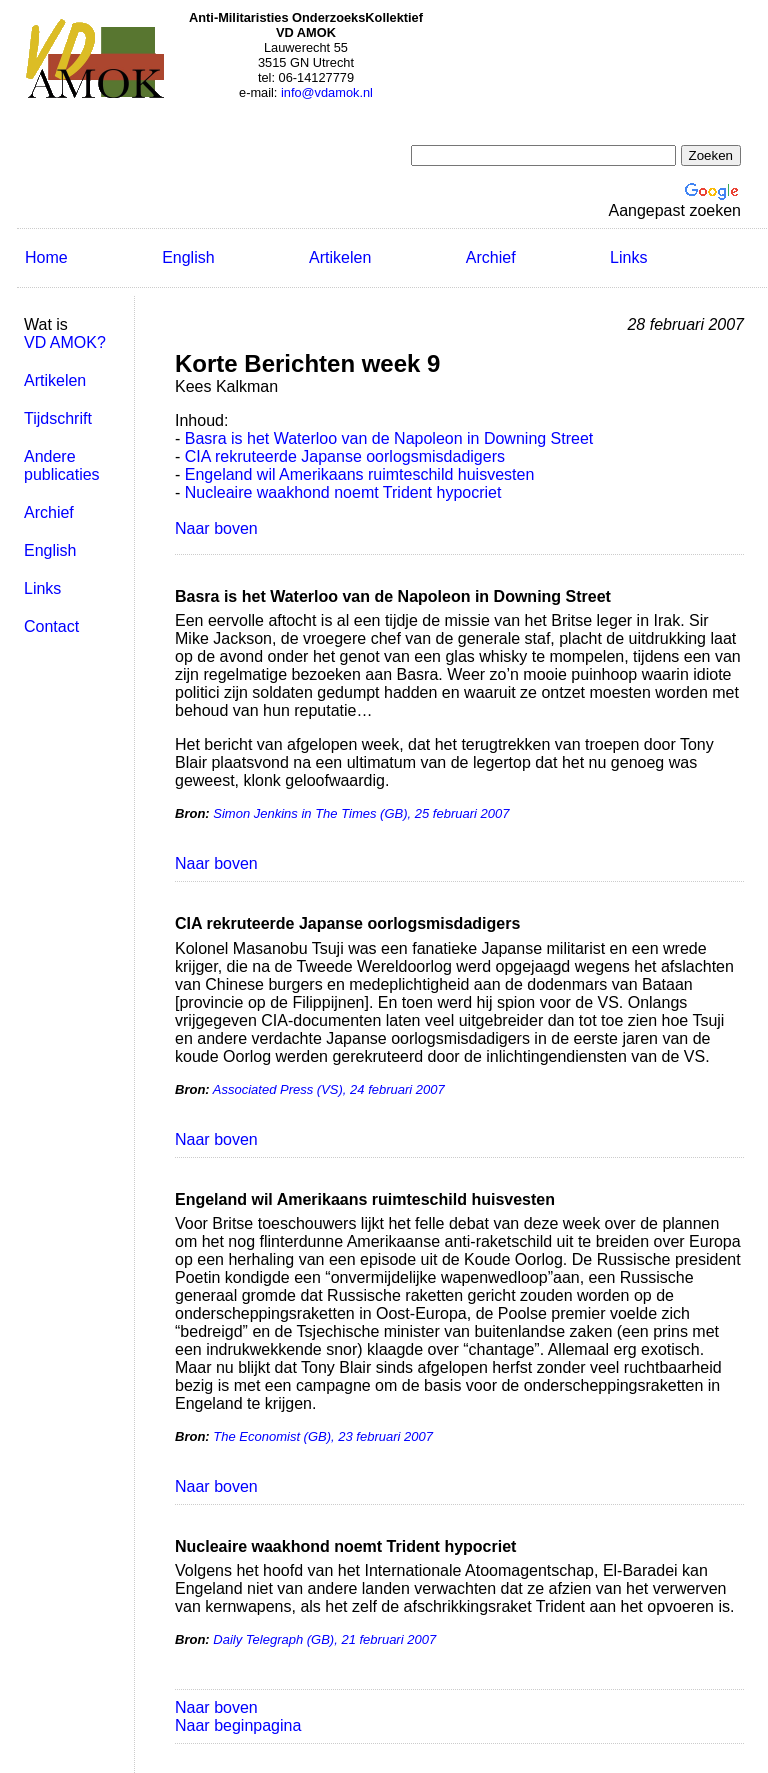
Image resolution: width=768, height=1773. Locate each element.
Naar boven (216, 528)
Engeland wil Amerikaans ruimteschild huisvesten (360, 474)
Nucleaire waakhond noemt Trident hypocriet (343, 492)
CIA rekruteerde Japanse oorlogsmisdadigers (345, 456)
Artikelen (340, 257)
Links (628, 257)
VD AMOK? (65, 342)
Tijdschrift (58, 418)
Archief (491, 257)
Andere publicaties (62, 465)
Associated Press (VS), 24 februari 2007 (329, 1089)
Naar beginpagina (238, 1725)
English (188, 257)
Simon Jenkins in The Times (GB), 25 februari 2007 (361, 813)
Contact (51, 626)
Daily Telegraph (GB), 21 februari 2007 (324, 1639)
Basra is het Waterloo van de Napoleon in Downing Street (389, 438)
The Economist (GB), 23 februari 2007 (323, 1436)
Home (46, 257)
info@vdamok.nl (327, 92)
